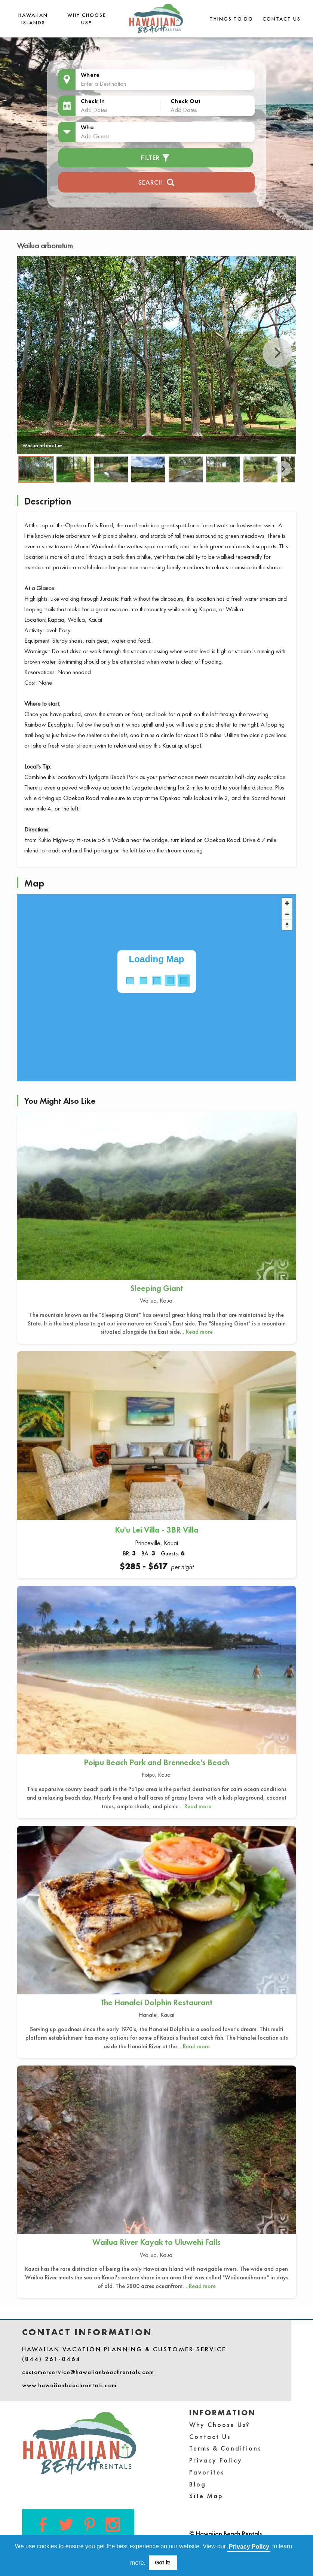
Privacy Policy (215, 2460)
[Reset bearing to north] (287, 924)
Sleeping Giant (156, 1288)
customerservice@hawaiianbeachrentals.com (88, 2372)
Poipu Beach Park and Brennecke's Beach (156, 1762)
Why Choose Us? (219, 2424)
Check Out (185, 101)
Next (277, 353)
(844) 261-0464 (51, 2359)
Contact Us (282, 18)
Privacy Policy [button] (249, 2546)
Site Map (206, 2495)
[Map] (156, 987)
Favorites (206, 2472)
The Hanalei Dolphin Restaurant (156, 2002)
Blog (197, 2484)
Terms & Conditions (225, 2448)
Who (87, 127)
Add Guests (95, 136)
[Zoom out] (287, 914)
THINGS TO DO (231, 18)
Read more (199, 1332)
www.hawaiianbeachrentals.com (69, 2385)
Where (90, 75)
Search (156, 181)
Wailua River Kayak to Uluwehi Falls (156, 2242)
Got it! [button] (163, 2563)
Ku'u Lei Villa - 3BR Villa (157, 1529)
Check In (93, 101)
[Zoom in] (287, 903)
